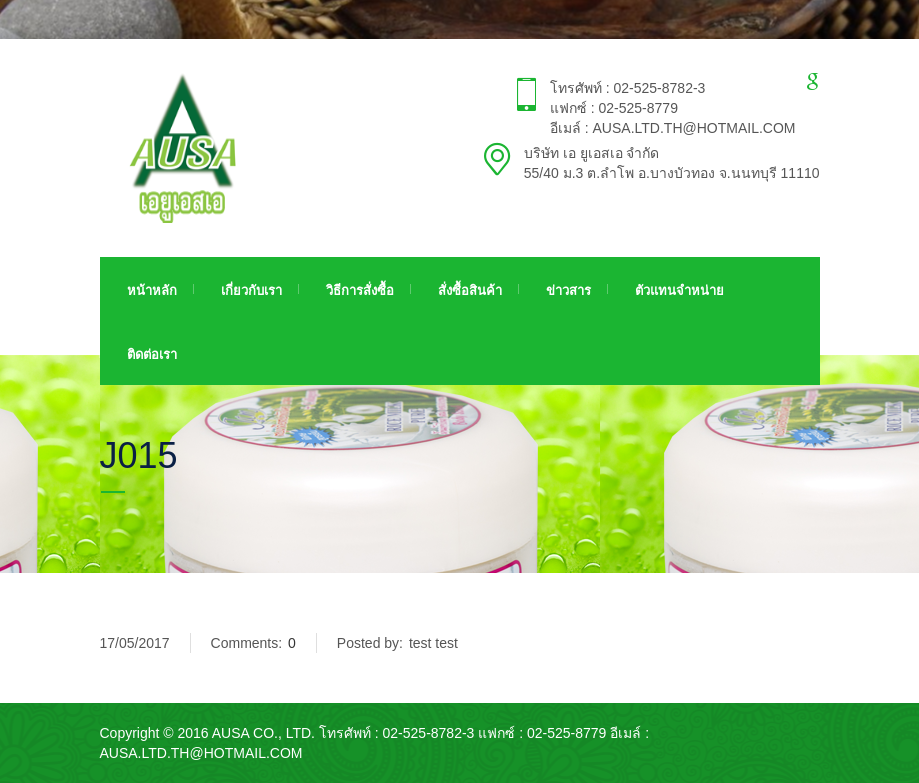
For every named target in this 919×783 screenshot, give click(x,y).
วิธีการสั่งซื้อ (360, 290)
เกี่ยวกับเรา (251, 290)
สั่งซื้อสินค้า (470, 290)
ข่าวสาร (568, 290)
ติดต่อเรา (152, 354)
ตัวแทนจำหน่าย (679, 290)
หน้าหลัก (152, 290)
